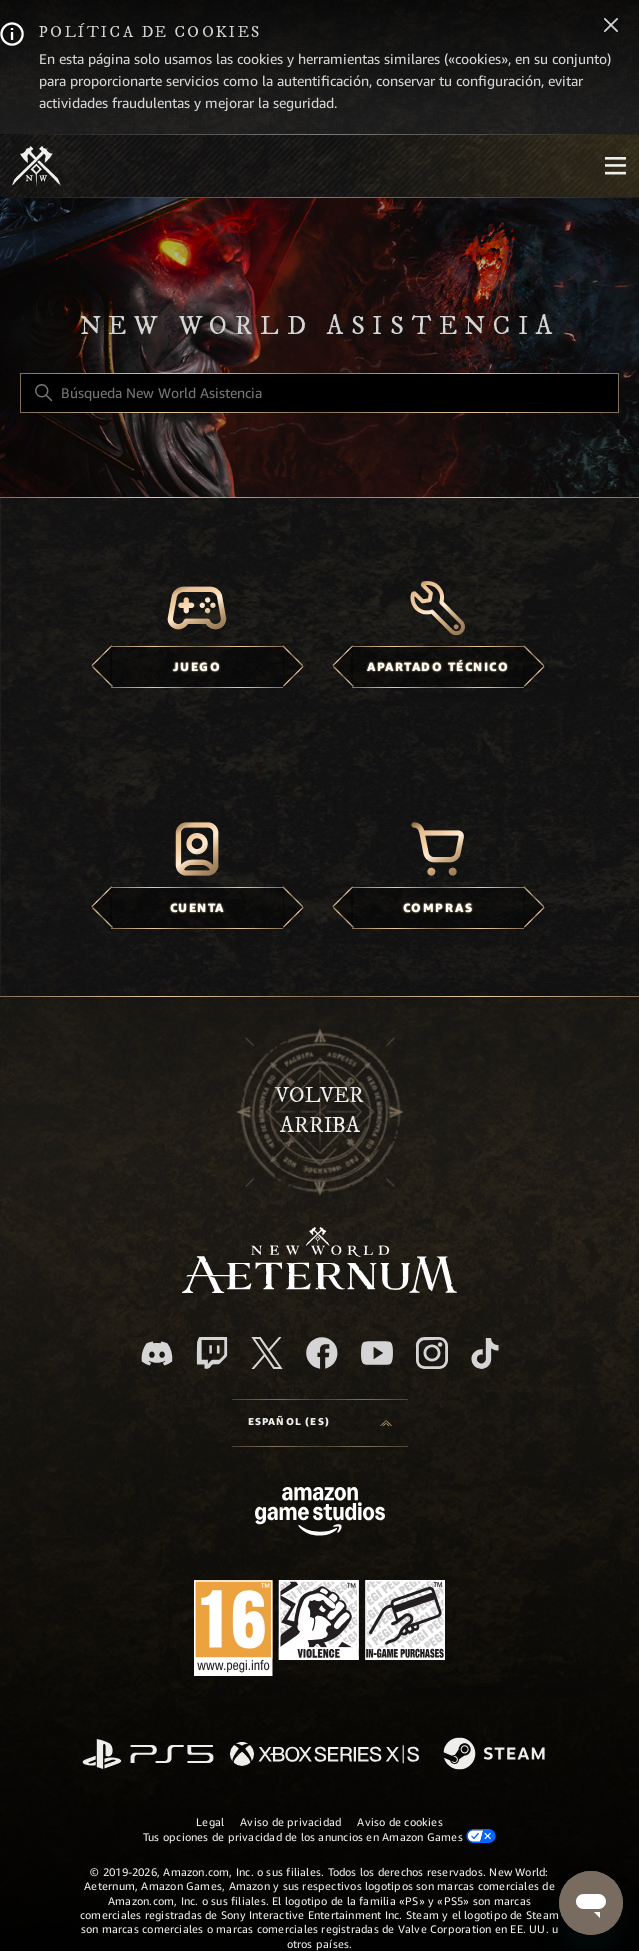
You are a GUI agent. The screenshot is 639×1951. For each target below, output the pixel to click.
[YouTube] (377, 1353)
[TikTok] (485, 1353)
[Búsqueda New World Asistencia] (319, 393)
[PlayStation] (148, 1755)
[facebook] (322, 1353)
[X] (267, 1353)
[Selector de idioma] (320, 1423)
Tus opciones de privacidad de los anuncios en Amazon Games (319, 1836)
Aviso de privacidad (290, 1822)
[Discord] (157, 1353)
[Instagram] (432, 1353)
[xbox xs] (324, 1755)
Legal (210, 1822)
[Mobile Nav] (615, 166)
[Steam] (496, 1755)
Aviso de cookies (400, 1822)
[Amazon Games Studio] (320, 1514)
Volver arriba (319, 1111)
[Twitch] (212, 1353)
